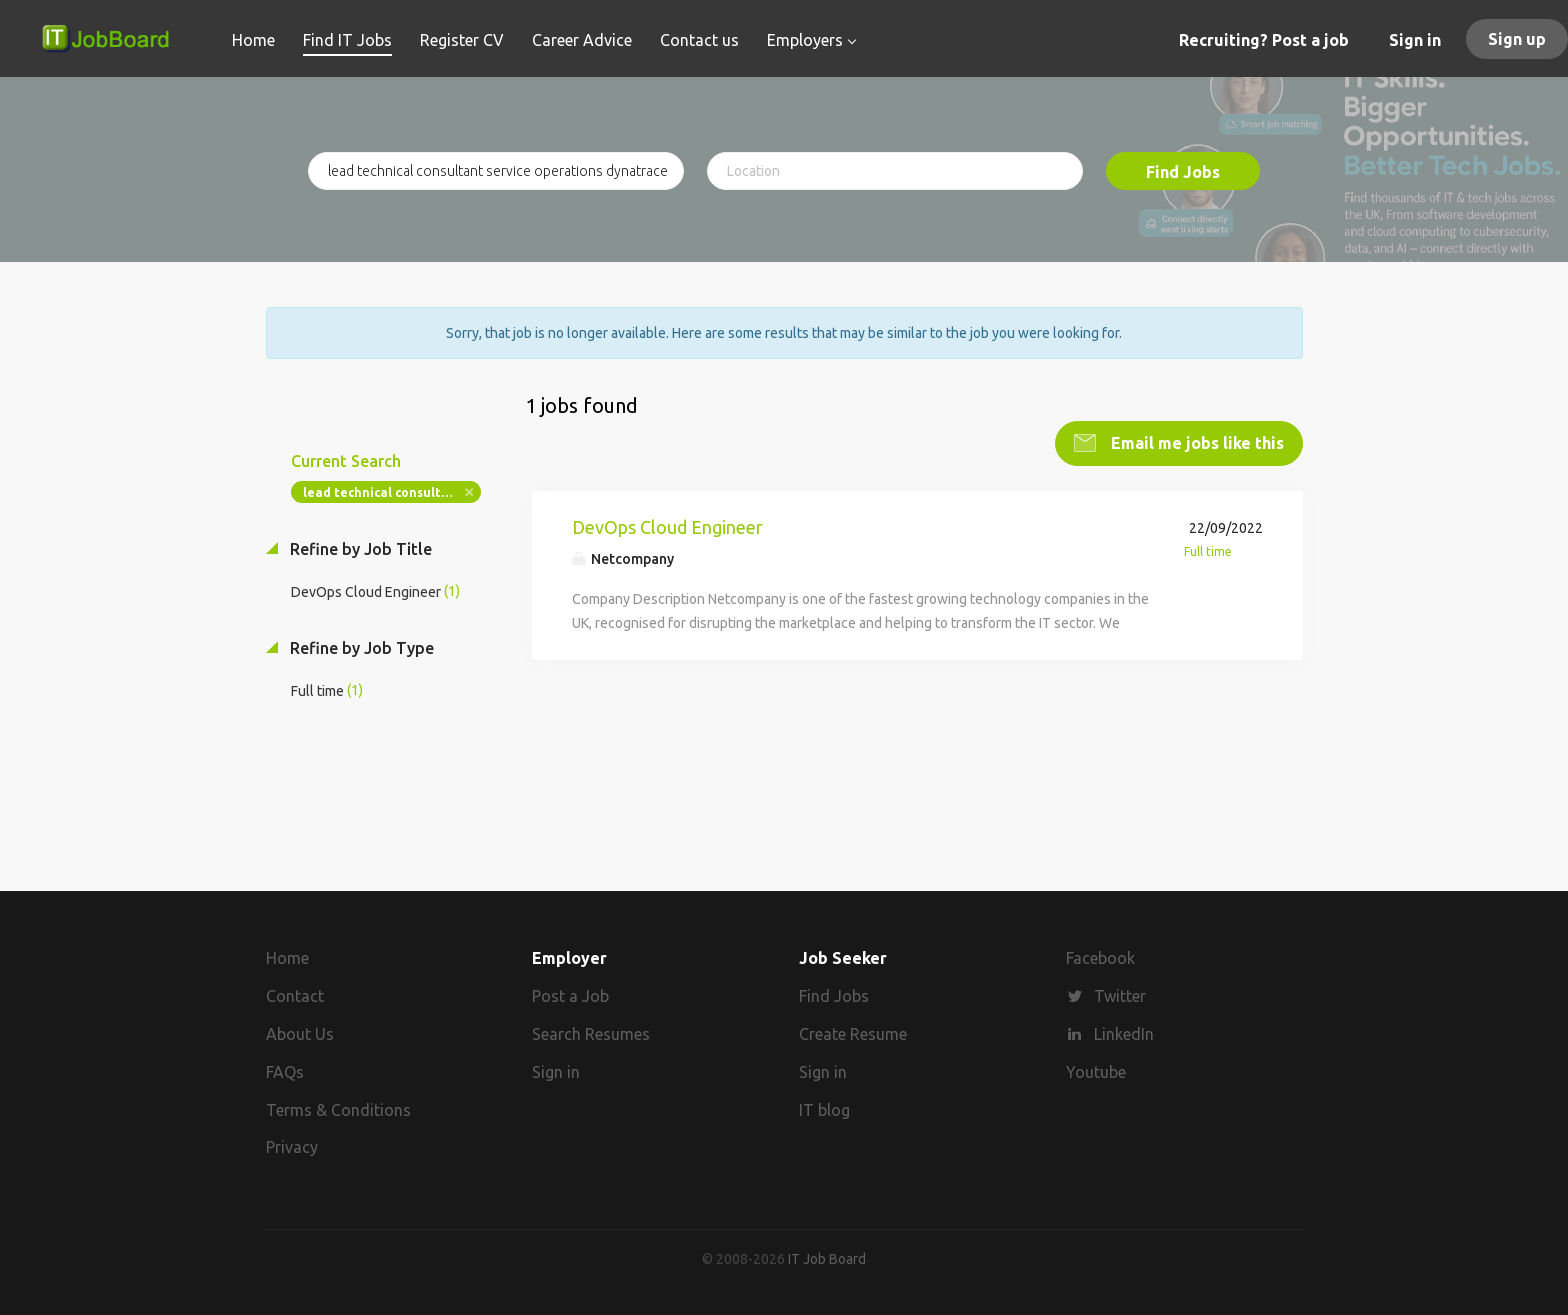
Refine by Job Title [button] (359, 549)
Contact (295, 996)
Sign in (1415, 40)
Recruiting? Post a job (1264, 40)
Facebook (1100, 958)
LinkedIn (1124, 1034)
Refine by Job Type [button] (360, 648)
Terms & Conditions (338, 1110)
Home (287, 958)
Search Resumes (591, 1034)
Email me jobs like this (1195, 443)
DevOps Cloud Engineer (667, 527)
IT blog (824, 1110)
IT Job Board (827, 1259)
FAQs (285, 1072)
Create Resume (853, 1034)
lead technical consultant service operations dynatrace (392, 492)
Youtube (1096, 1072)
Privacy (292, 1147)
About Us (300, 1034)
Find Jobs (1183, 172)
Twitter (1120, 996)
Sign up (1517, 39)
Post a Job (570, 996)
